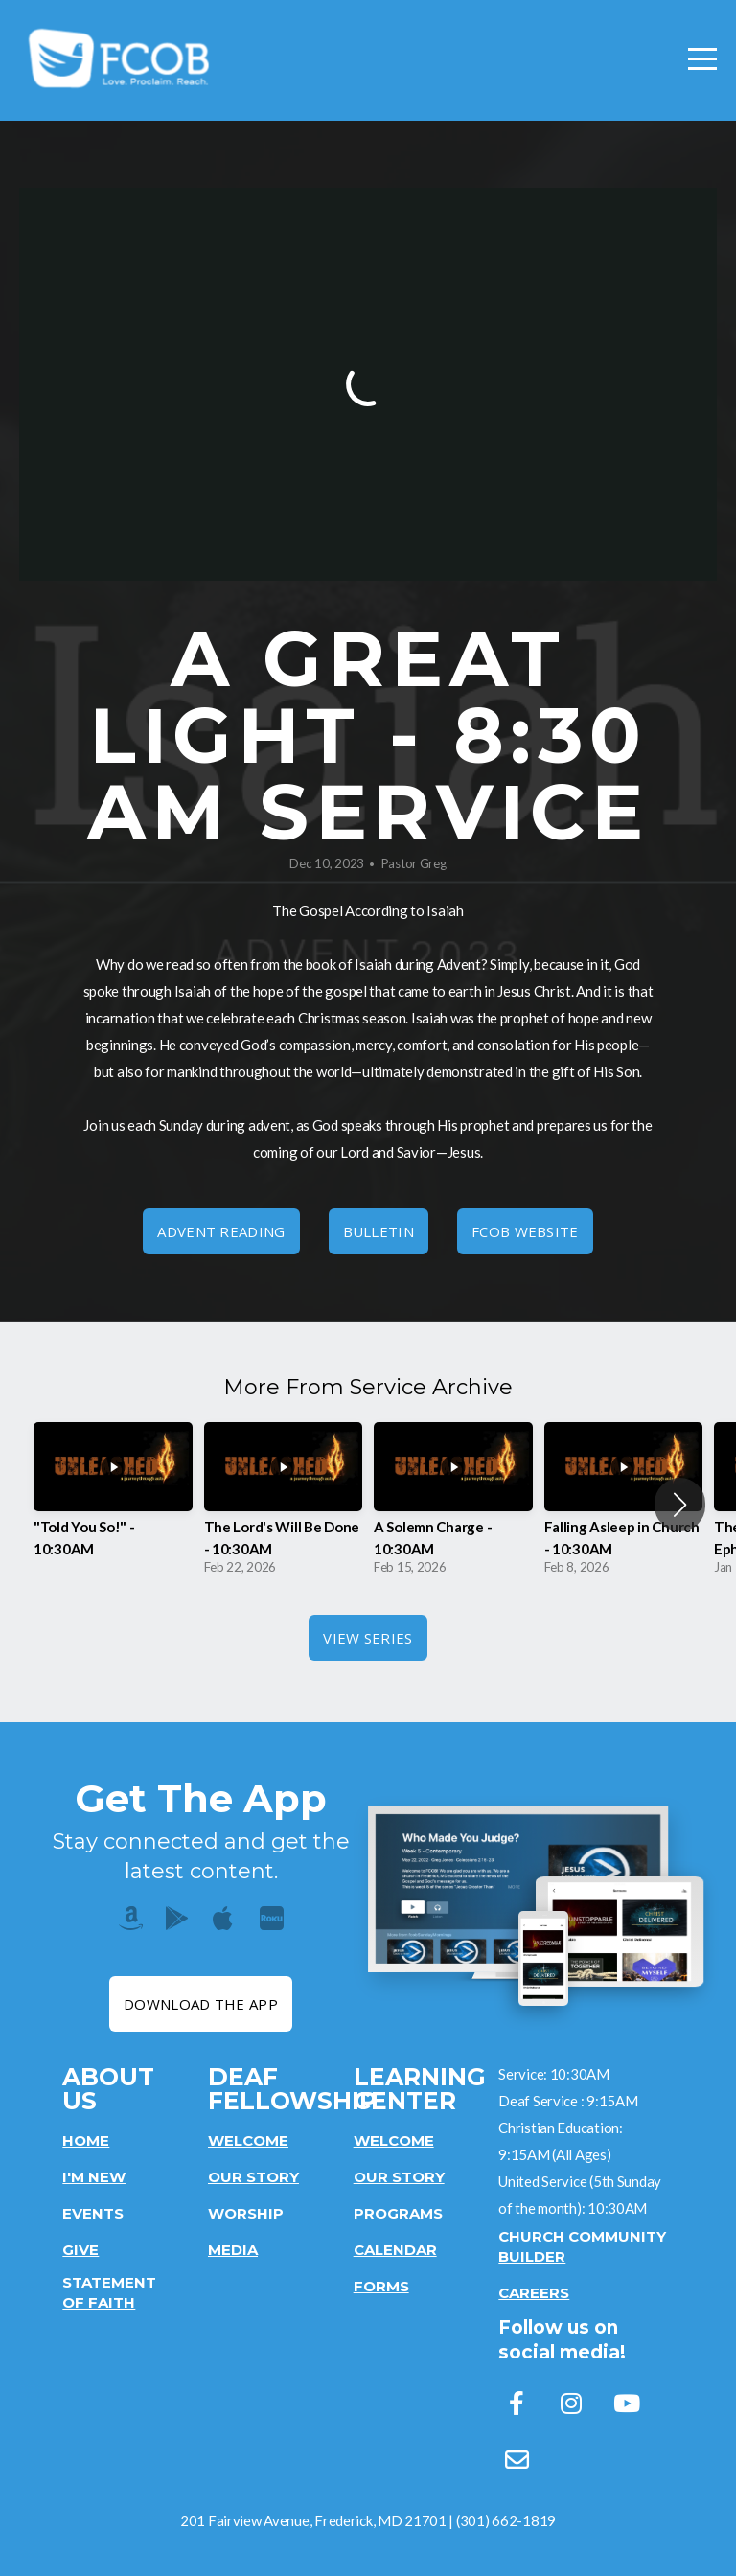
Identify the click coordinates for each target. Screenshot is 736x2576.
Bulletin (378, 1231)
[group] (113, 1504)
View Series (367, 1637)
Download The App (201, 2003)
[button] (680, 1505)
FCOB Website (525, 1231)
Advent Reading (221, 1231)
